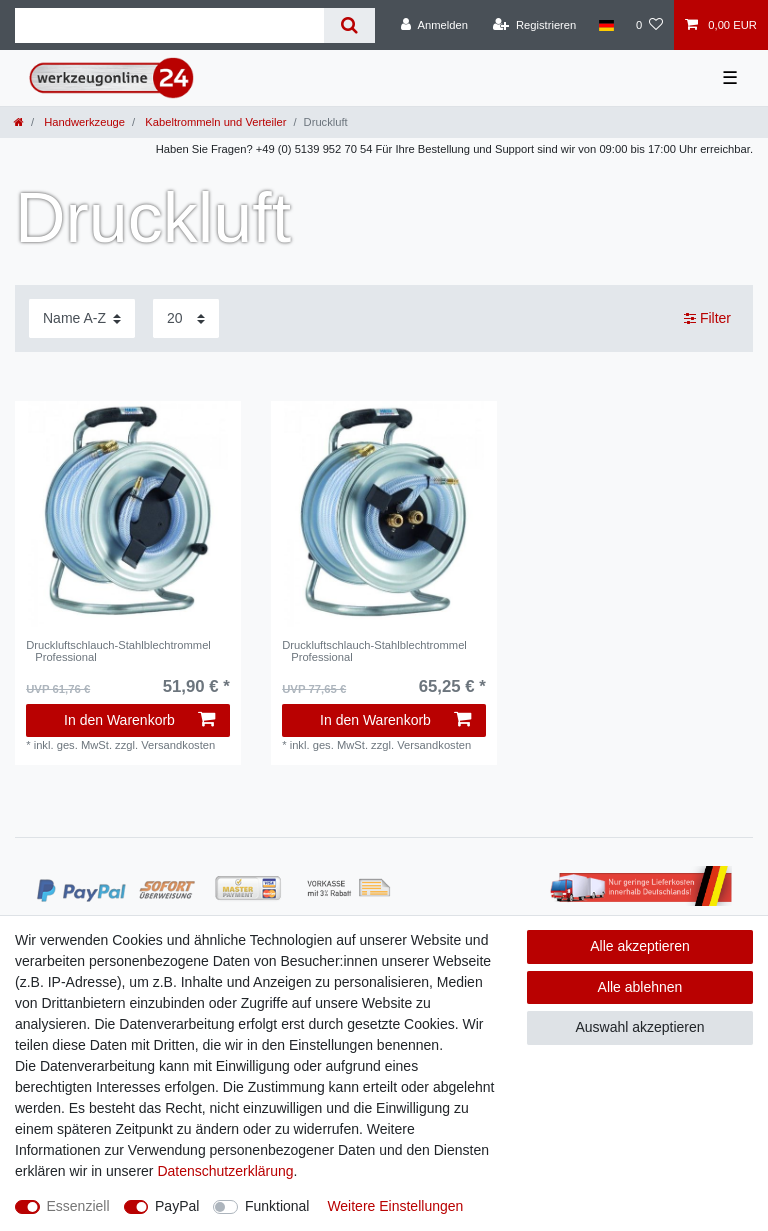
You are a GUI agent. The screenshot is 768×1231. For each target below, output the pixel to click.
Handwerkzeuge (83, 122)
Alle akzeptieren (640, 946)
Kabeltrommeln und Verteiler (214, 122)
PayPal (177, 1206)
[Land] (605, 25)
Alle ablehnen (640, 987)
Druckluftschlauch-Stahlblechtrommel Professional (118, 651)
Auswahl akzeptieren (639, 1027)
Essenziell (78, 1206)
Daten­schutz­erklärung (225, 1171)
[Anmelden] (434, 25)
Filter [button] (707, 319)
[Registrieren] (534, 25)
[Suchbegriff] (169, 25)
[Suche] (349, 25)
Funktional (277, 1206)
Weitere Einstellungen (395, 1206)
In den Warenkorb (139, 720)
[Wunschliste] (649, 25)
